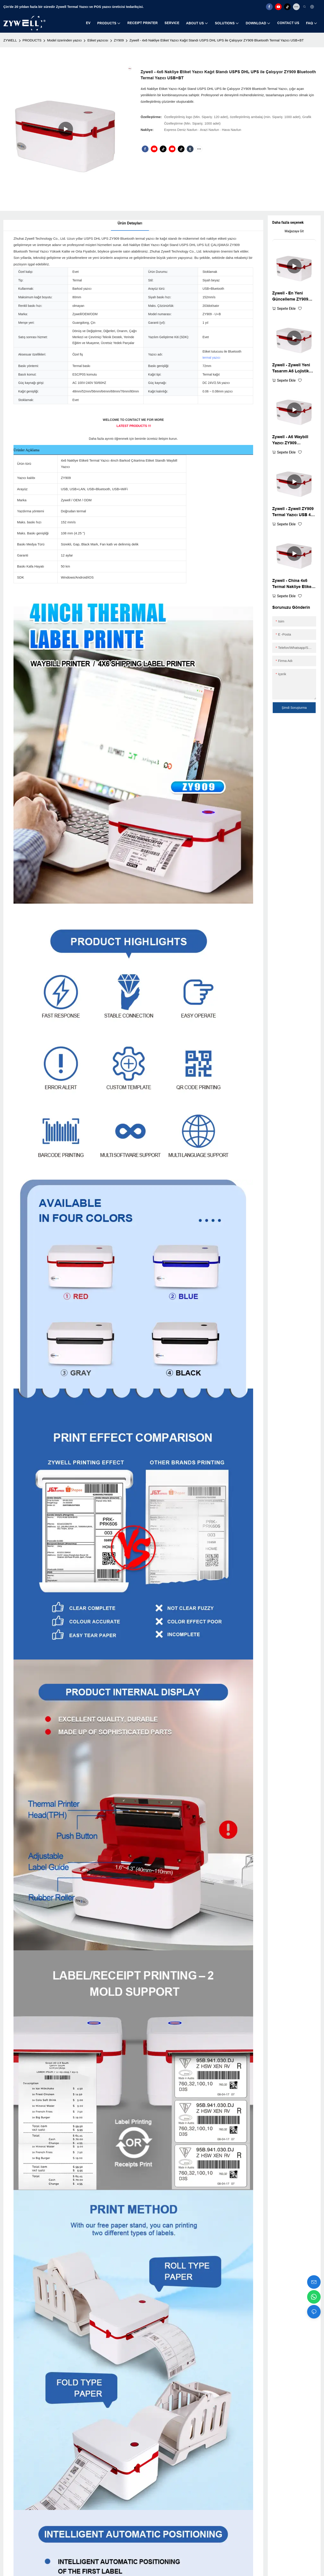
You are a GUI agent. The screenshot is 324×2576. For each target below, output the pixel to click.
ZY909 (119, 40)
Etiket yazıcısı (97, 40)
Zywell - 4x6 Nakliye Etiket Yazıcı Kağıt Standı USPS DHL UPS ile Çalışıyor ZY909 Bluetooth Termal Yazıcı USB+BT (216, 40)
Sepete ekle (286, 308)
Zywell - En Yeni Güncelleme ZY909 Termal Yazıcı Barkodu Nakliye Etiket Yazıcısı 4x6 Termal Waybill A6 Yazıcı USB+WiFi (293, 296)
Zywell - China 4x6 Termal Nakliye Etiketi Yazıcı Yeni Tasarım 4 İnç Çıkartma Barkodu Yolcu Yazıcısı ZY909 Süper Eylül (293, 584)
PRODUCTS (31, 40)
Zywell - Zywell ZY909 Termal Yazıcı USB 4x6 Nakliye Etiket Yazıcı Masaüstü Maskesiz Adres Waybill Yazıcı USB (293, 512)
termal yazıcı (211, 357)
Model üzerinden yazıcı (64, 40)
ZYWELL (10, 40)
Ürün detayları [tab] (130, 223)
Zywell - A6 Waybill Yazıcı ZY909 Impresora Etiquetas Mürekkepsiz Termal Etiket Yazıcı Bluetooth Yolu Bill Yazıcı (294, 440)
